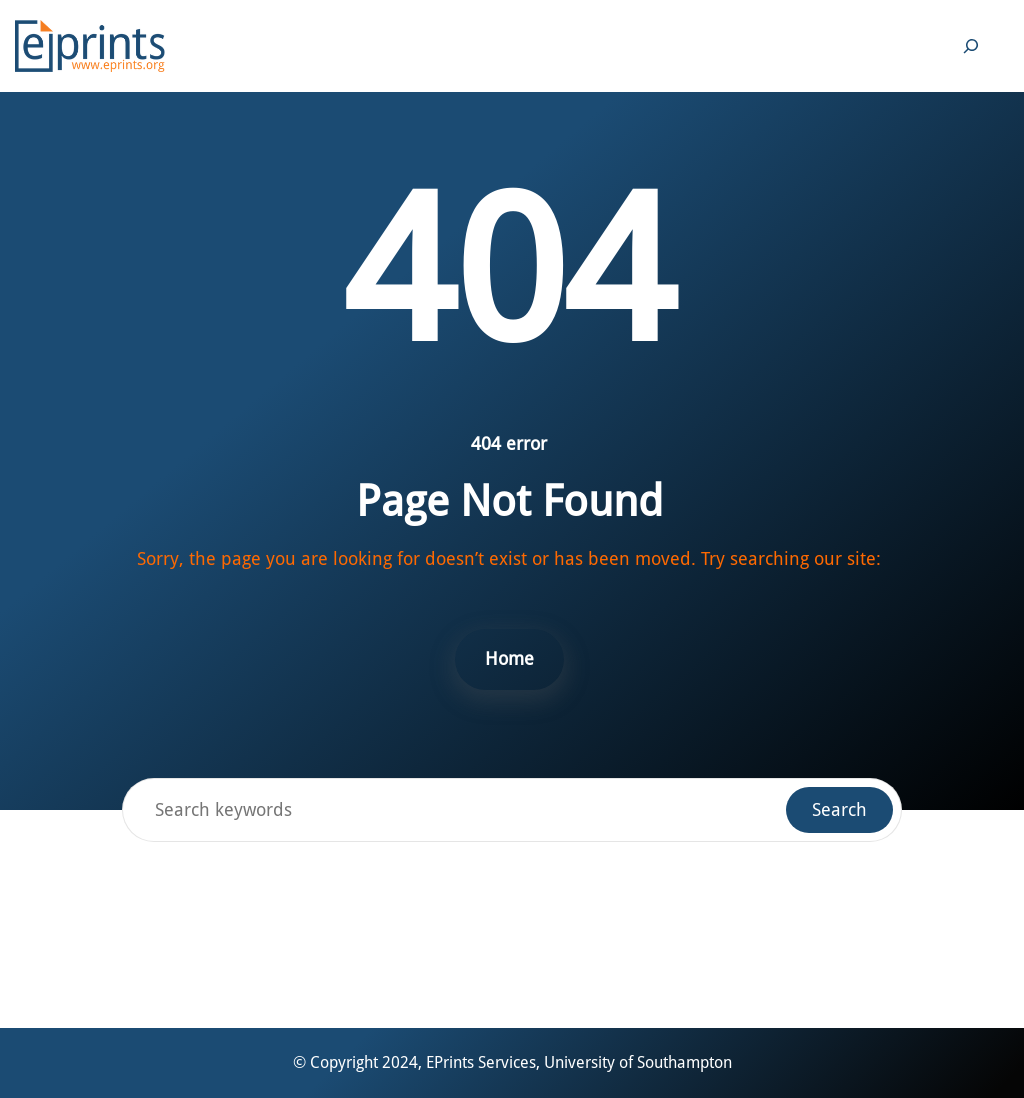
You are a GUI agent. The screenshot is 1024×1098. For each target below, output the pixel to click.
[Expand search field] (971, 46)
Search (839, 809)
